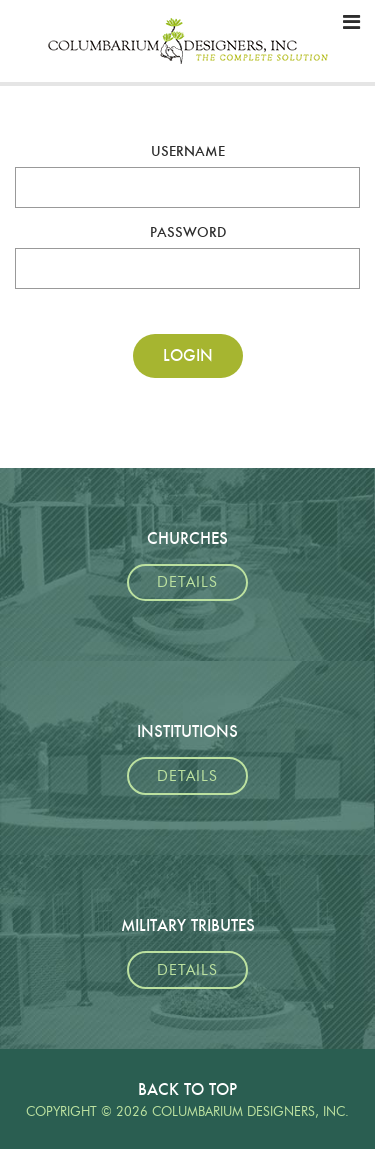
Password (188, 232)
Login (188, 355)
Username (188, 151)
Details (187, 582)
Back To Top (187, 1089)
